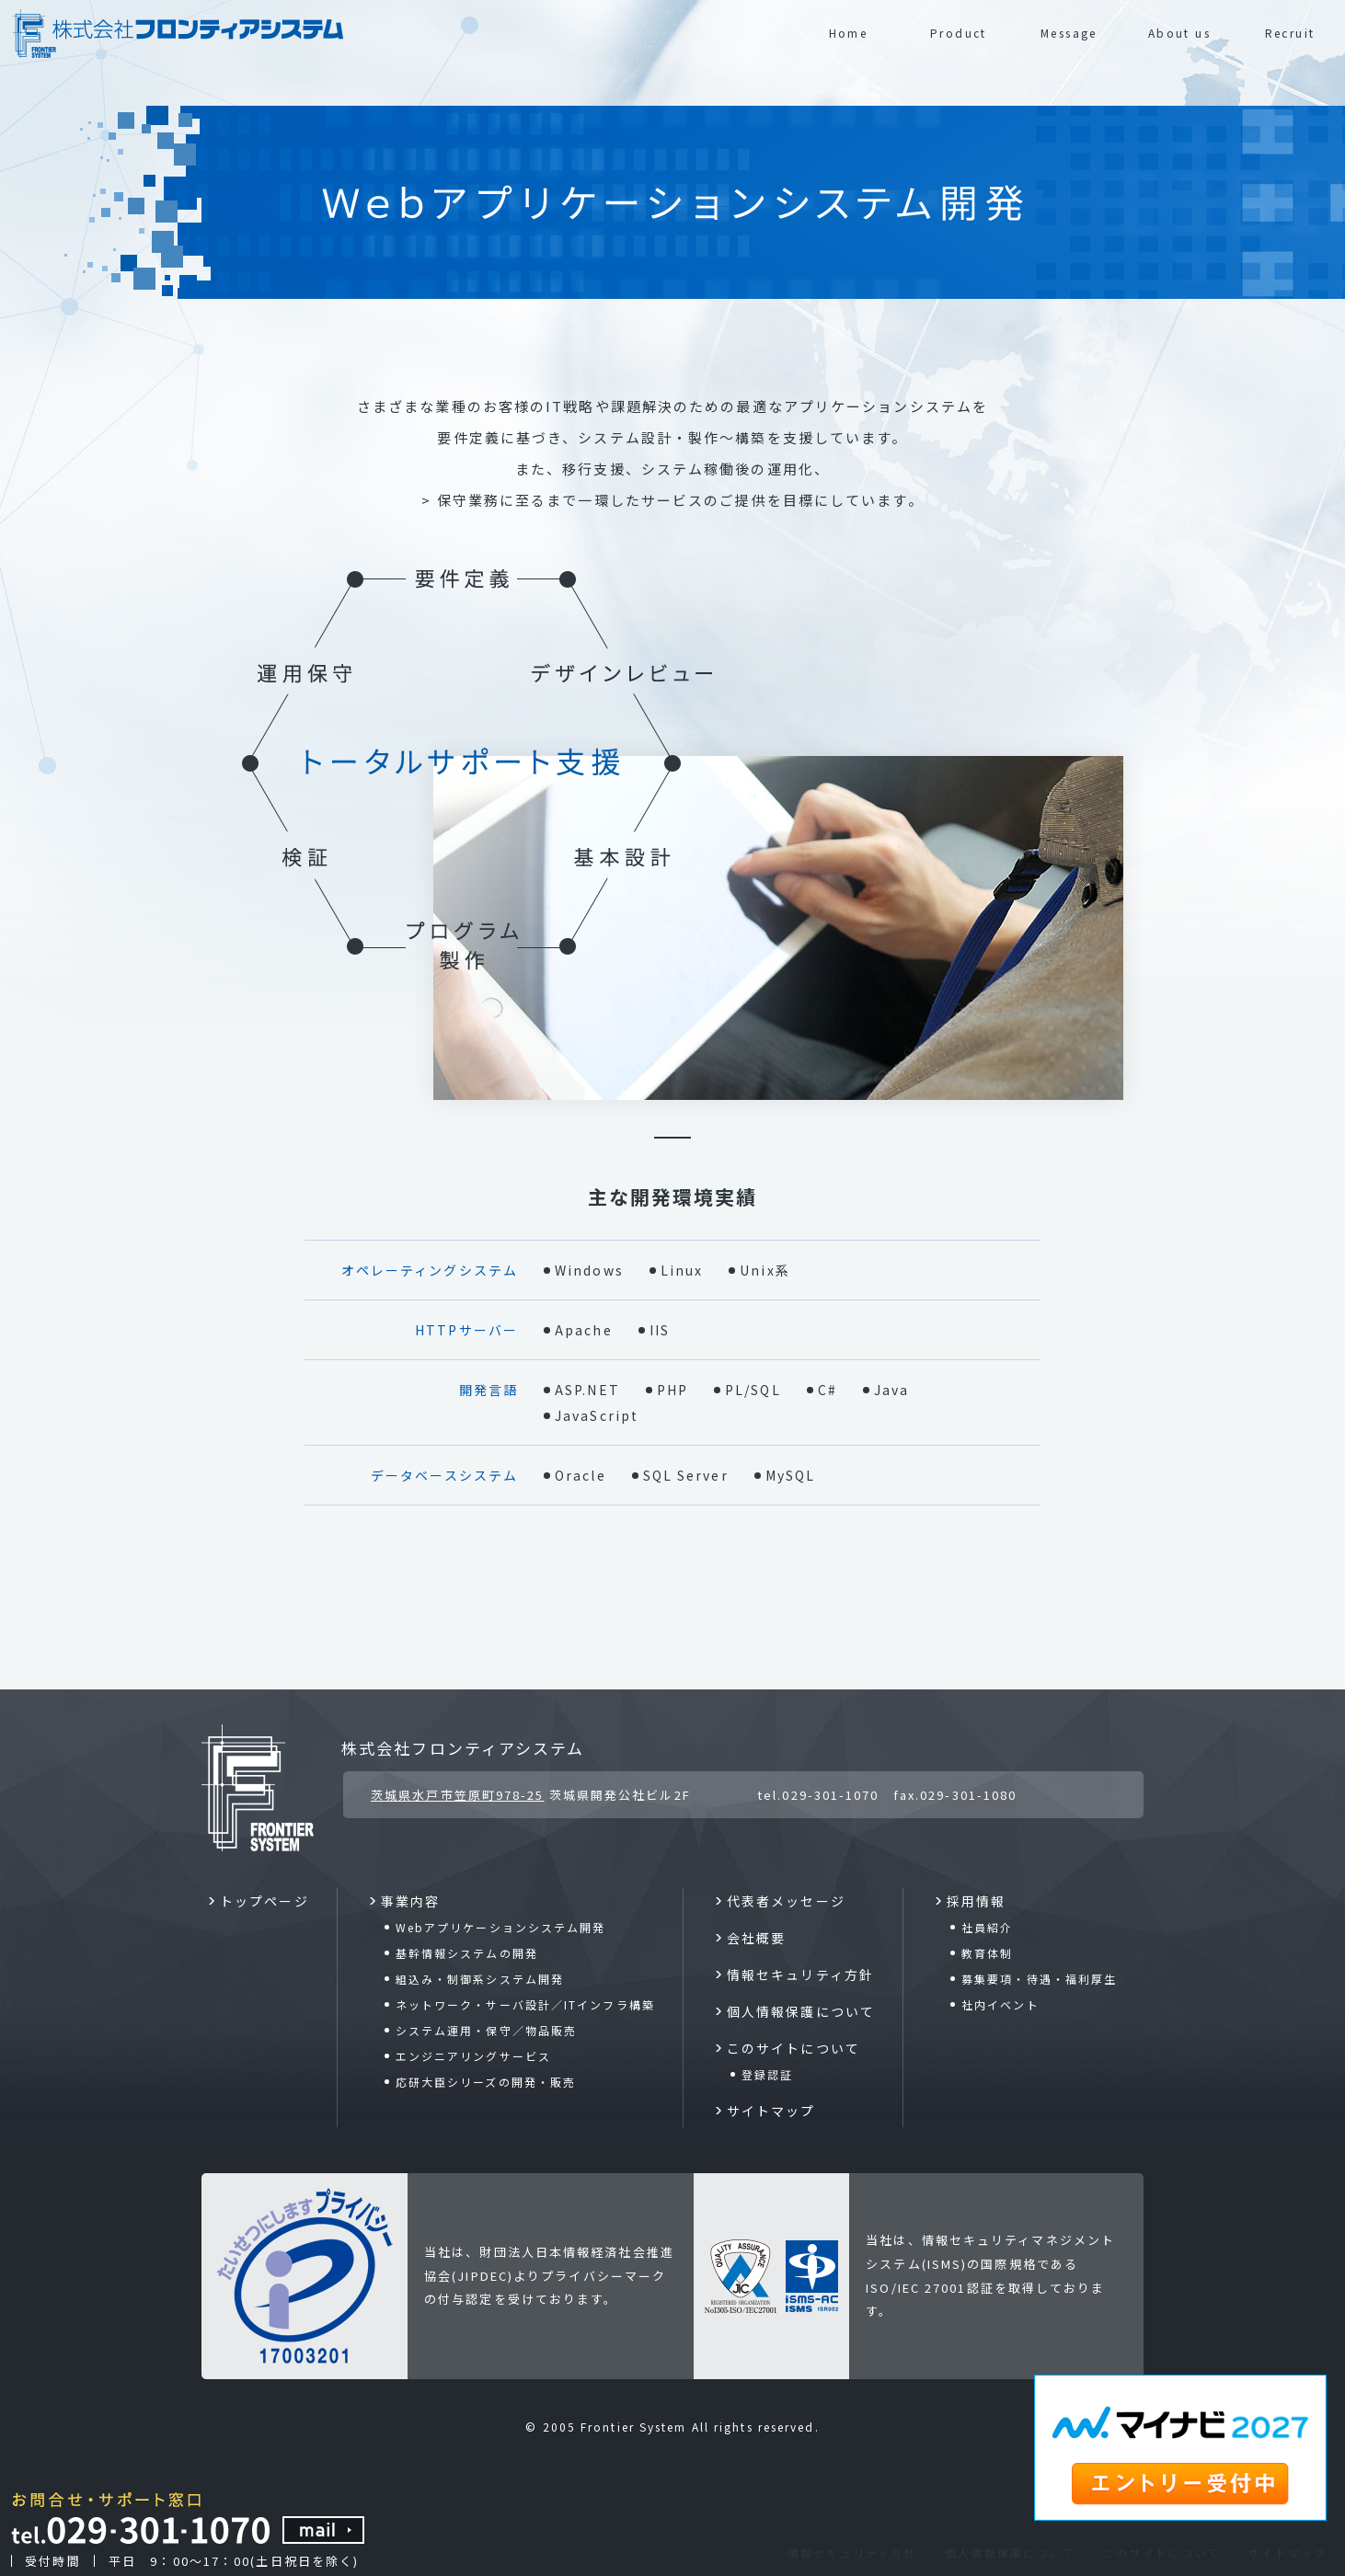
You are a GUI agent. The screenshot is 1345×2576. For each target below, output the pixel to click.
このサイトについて (1161, 2552)
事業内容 (410, 1901)
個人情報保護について (1010, 2552)
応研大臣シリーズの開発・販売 (486, 2081)
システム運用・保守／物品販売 (486, 2030)
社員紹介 (987, 1927)
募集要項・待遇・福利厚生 (1039, 1978)
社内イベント (1000, 2004)
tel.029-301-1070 (818, 1794)
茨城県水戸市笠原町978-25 (458, 1794)
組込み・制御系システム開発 (480, 1978)
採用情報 (976, 1901)
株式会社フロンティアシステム (462, 1747)
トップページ (264, 1901)
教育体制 (987, 1953)
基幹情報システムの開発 (467, 1953)
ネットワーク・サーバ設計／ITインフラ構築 (525, 2004)
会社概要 (756, 1938)
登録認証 (767, 2074)
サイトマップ (1287, 2552)
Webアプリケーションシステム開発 (501, 1927)
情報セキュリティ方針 (851, 2552)
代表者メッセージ (786, 1901)
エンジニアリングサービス (473, 2056)
